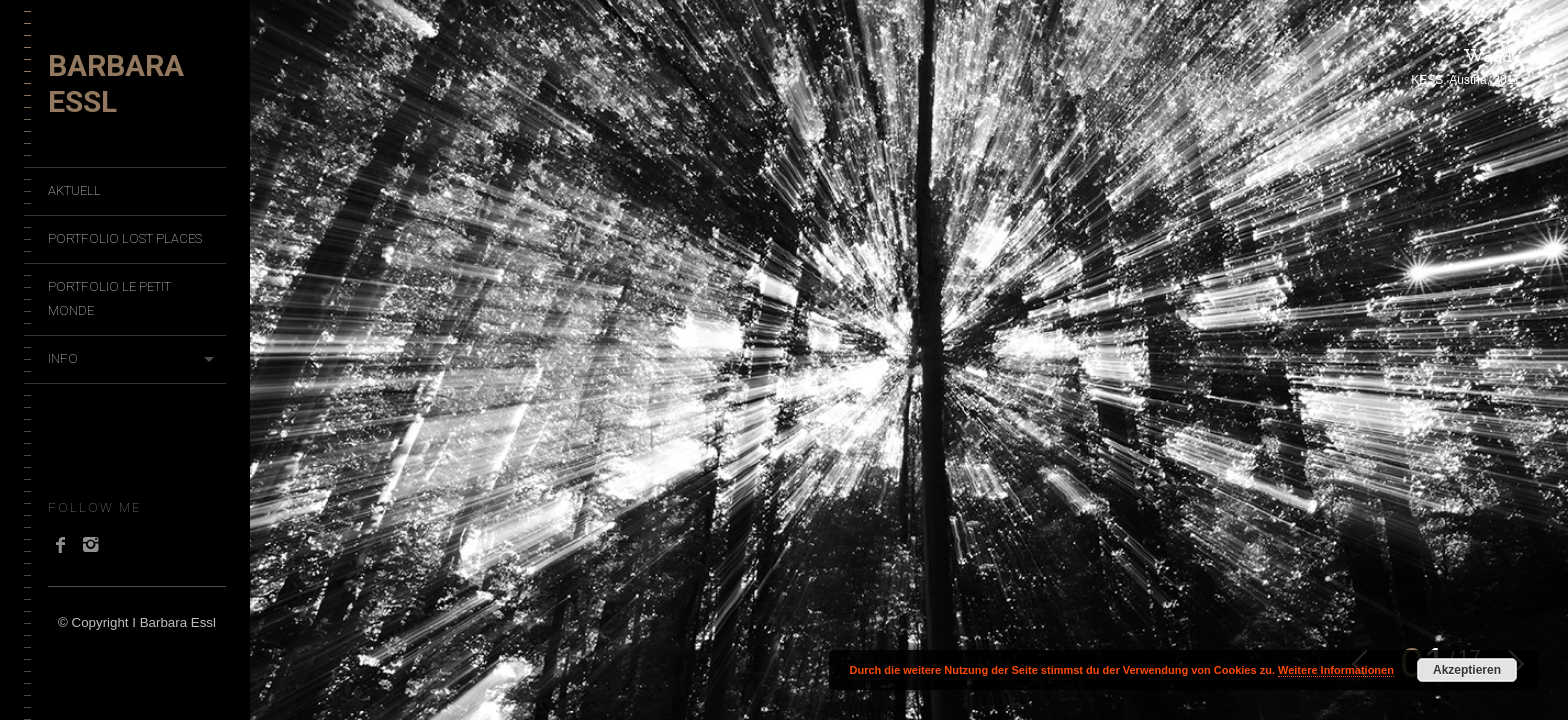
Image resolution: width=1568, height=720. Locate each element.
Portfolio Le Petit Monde (109, 298)
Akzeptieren (1467, 670)
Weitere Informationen (1336, 670)
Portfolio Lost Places (125, 238)
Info (63, 358)
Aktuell (74, 190)
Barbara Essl (116, 83)
